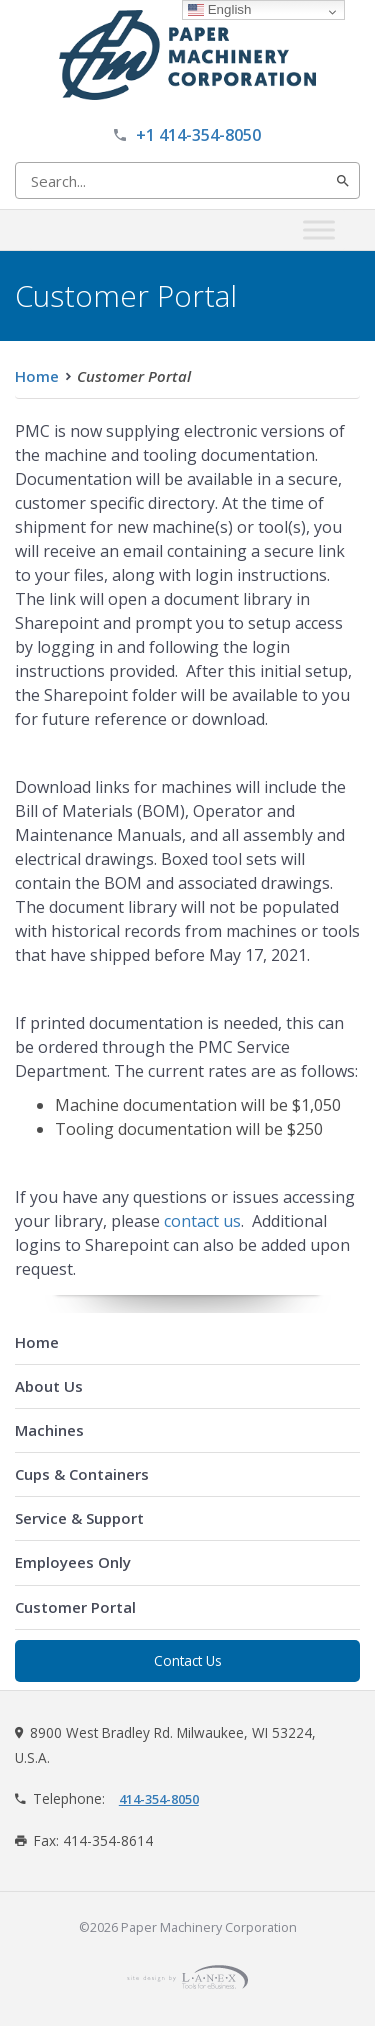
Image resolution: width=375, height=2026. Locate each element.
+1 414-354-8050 (198, 135)
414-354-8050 (159, 1799)
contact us (202, 1221)
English (219, 9)
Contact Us (188, 1660)
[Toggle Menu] (319, 229)
